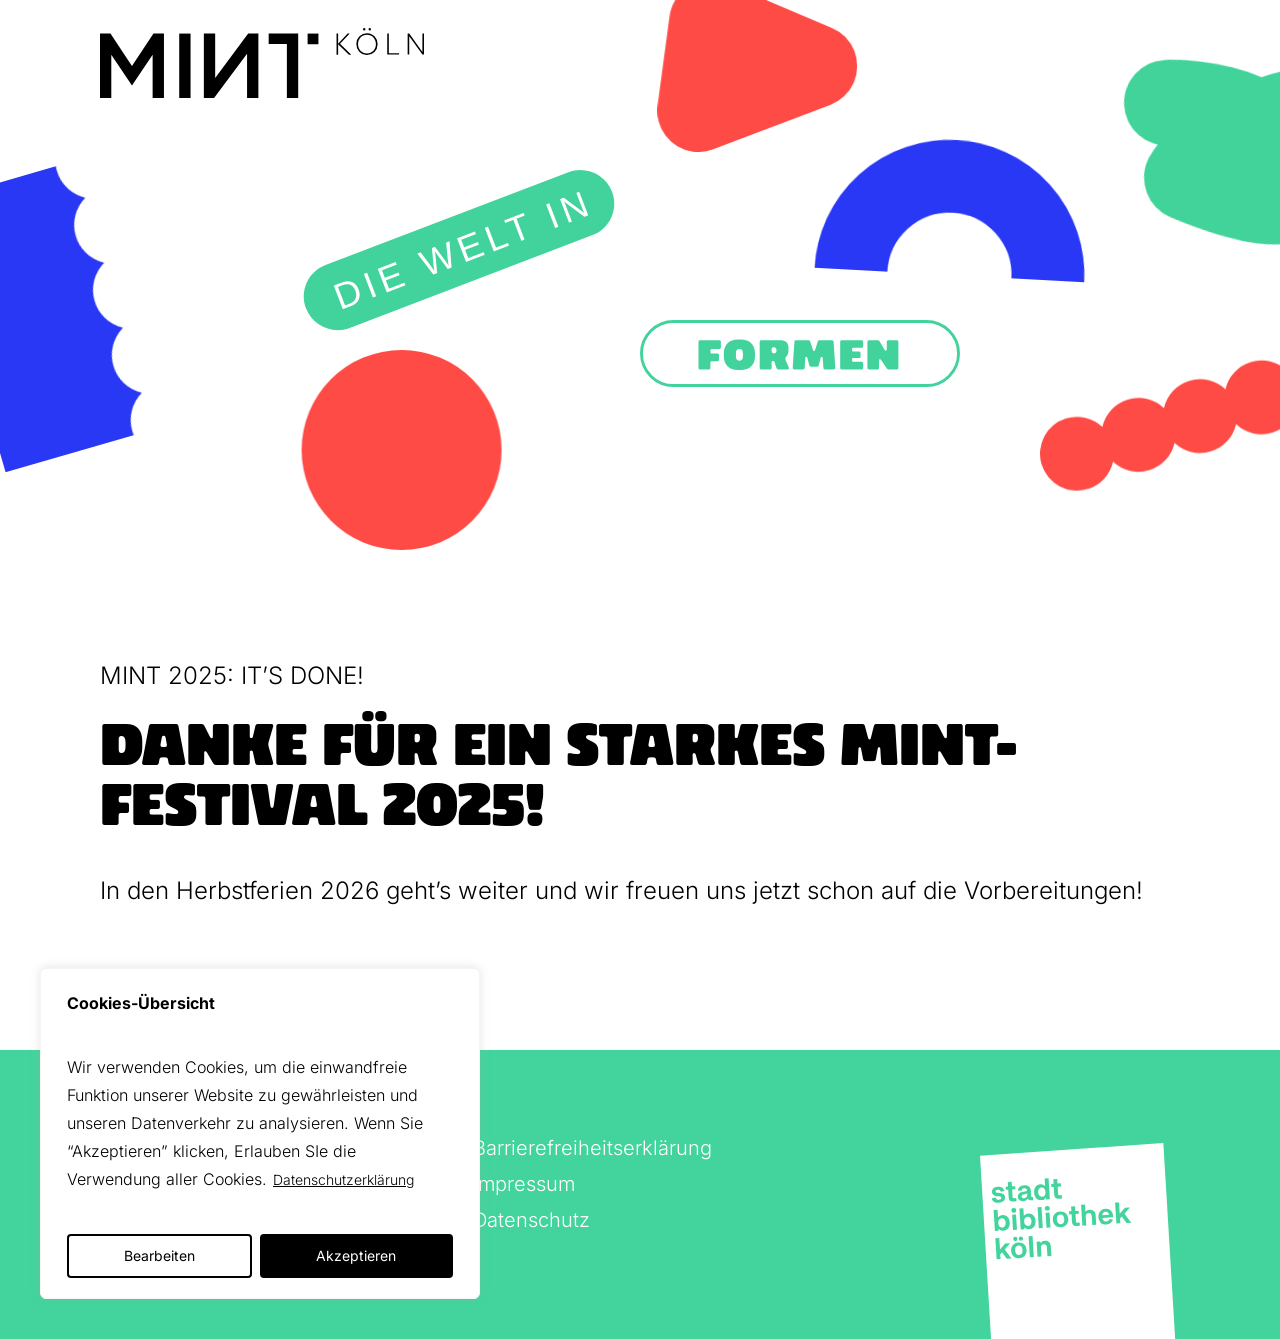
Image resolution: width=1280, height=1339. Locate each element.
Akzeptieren (356, 1255)
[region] (260, 1133)
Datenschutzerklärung (343, 1179)
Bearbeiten (159, 1255)
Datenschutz (531, 1220)
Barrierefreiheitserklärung (592, 1148)
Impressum (524, 1184)
